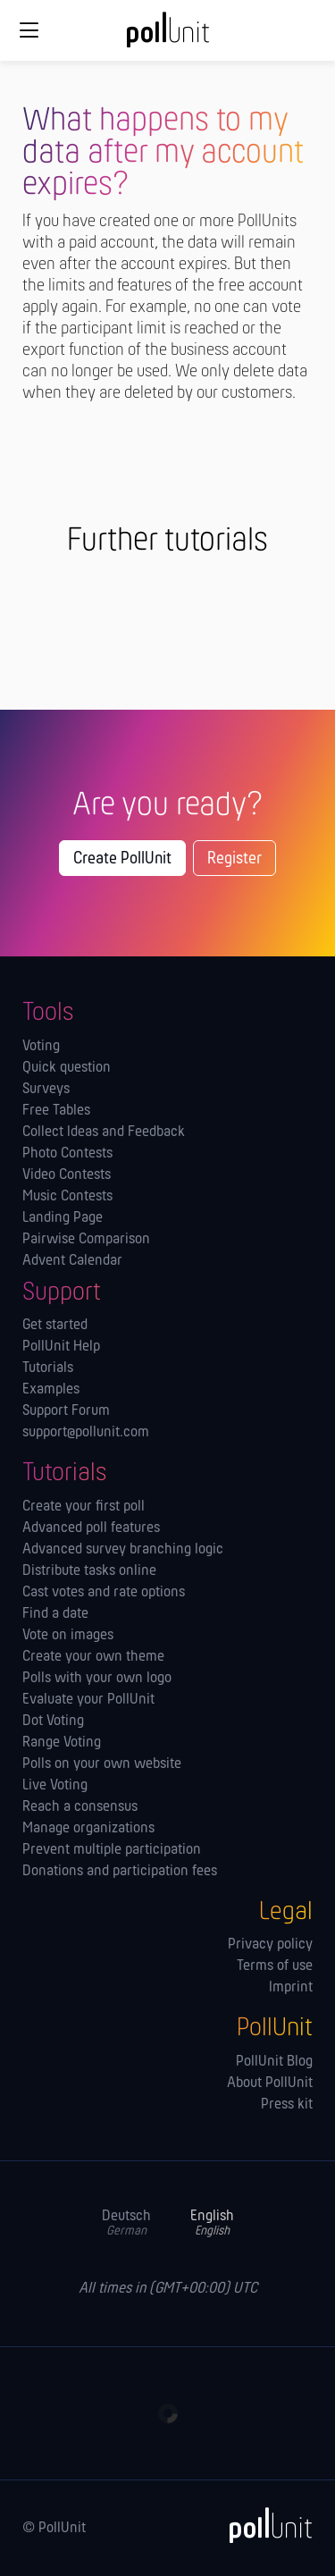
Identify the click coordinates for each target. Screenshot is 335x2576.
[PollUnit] (263, 2525)
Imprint (291, 1988)
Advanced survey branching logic (122, 1550)
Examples (51, 1390)
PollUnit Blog (274, 2062)
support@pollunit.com (85, 1433)
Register (234, 859)
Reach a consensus (80, 1807)
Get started (55, 1325)
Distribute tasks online (89, 1571)
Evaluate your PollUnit (88, 1700)
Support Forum (66, 1411)
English (212, 2223)
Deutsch (126, 2223)
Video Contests (66, 1175)
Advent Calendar (72, 1261)
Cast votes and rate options (103, 1593)
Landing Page (62, 1218)
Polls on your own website (101, 1764)
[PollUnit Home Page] (168, 35)
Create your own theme (93, 1657)
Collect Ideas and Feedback (103, 1132)
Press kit (287, 2105)
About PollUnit (270, 2083)
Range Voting (61, 1743)
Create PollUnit (122, 859)
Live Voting (55, 1786)
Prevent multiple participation (111, 1850)
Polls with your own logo (97, 1679)
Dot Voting (53, 1721)
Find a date (55, 1614)
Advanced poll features (91, 1528)
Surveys (46, 1090)
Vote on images (67, 1636)
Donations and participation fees (119, 1872)
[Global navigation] (28, 30)
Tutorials (47, 1368)
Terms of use (275, 1966)
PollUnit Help (61, 1347)
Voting (41, 1047)
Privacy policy (270, 1945)
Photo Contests (67, 1154)
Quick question (66, 1068)
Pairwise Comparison (86, 1240)
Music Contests (67, 1197)
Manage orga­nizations (88, 1829)
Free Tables (56, 1111)
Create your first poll (83, 1507)
